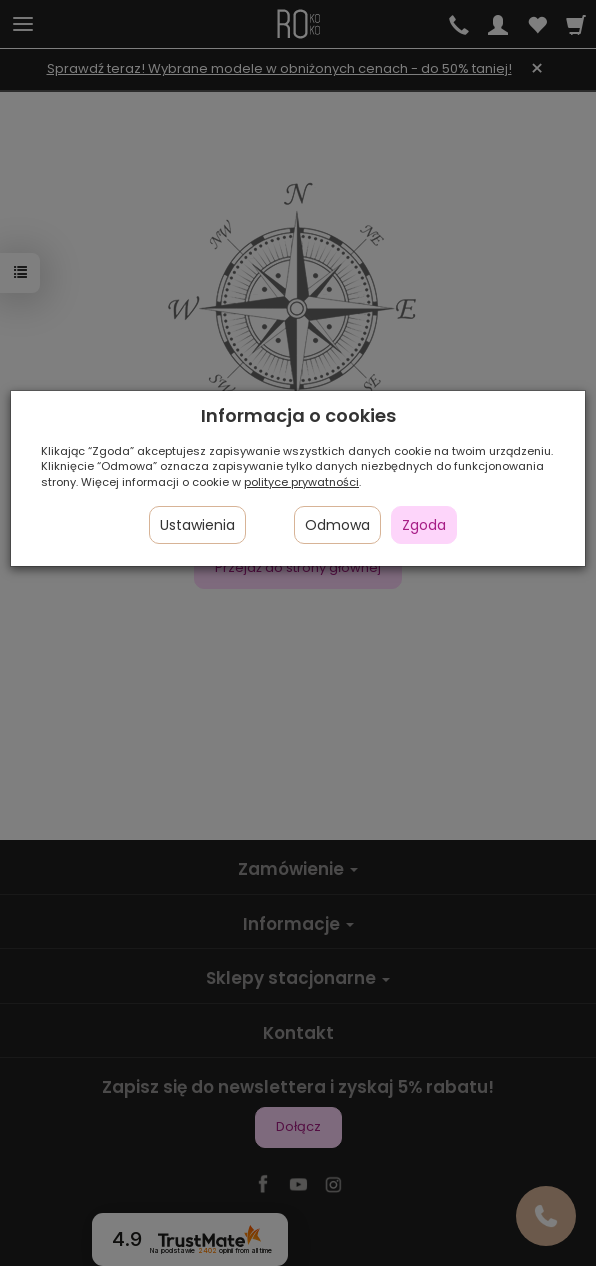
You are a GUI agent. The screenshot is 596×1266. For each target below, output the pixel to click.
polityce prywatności (301, 482)
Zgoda (424, 525)
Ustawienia (197, 525)
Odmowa (337, 525)
